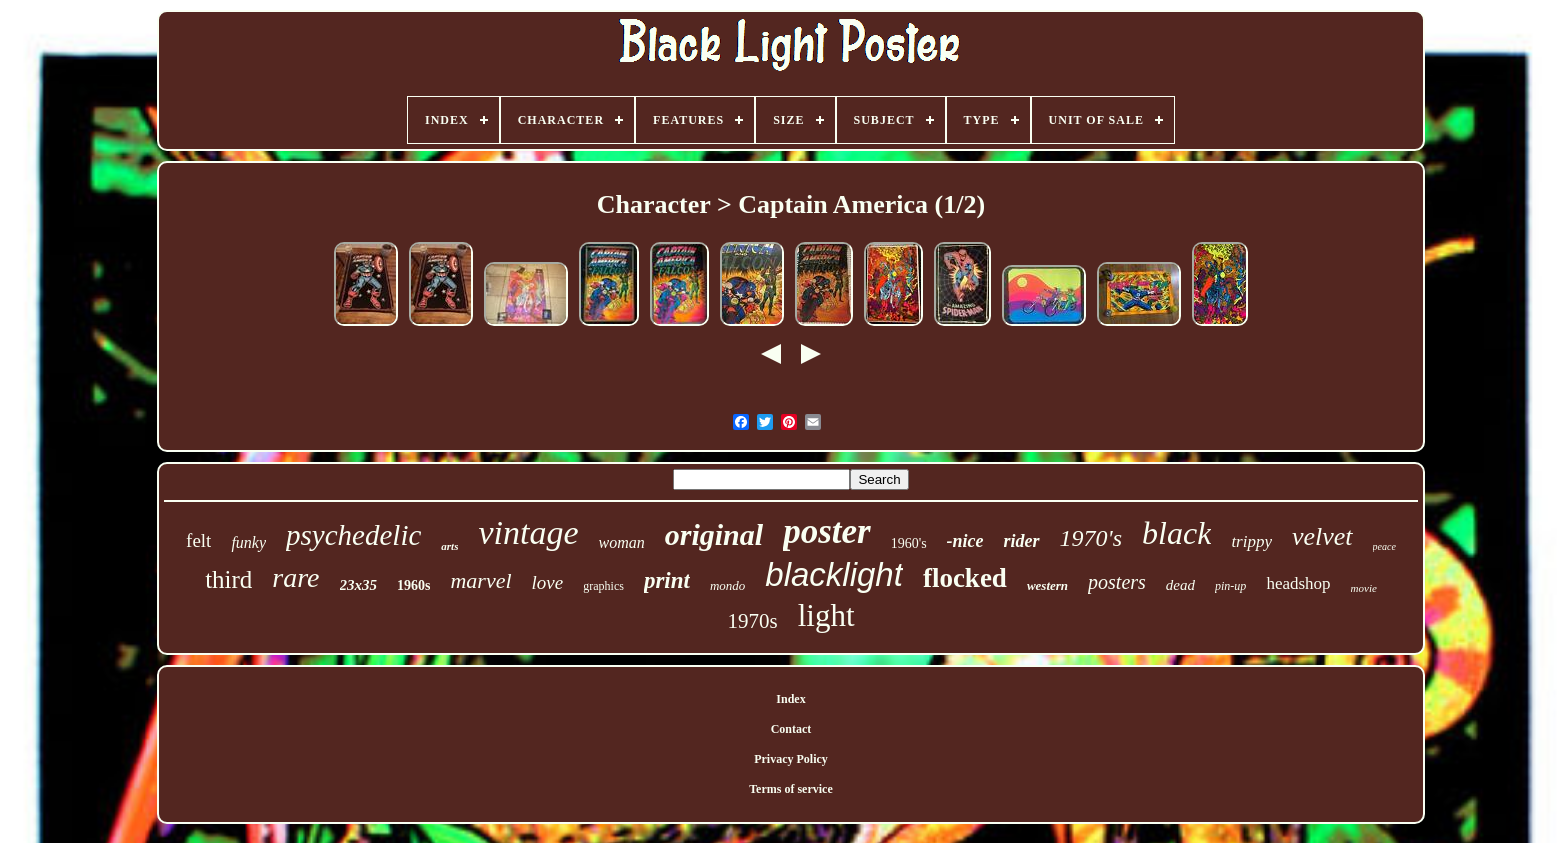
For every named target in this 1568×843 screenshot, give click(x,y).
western (1047, 585)
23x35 (359, 585)
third (228, 579)
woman (622, 542)
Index (790, 699)
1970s (752, 621)
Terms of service (791, 789)
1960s (413, 585)
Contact (791, 729)
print (667, 580)
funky (248, 542)
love (548, 582)
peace (1384, 546)
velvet (1322, 536)
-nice (965, 541)
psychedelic (353, 535)
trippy (1251, 541)
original (714, 534)
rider (1022, 541)
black (1176, 533)
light (826, 615)
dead (1180, 585)
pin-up (1230, 586)
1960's (909, 543)
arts (449, 546)
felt (198, 540)
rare (295, 577)
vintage (528, 532)
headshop (1298, 583)
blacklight (834, 574)
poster (827, 531)
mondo (727, 585)
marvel (480, 580)
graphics (603, 586)
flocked (965, 578)
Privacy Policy (791, 759)
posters (1117, 582)
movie (1364, 588)
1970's (1091, 538)
